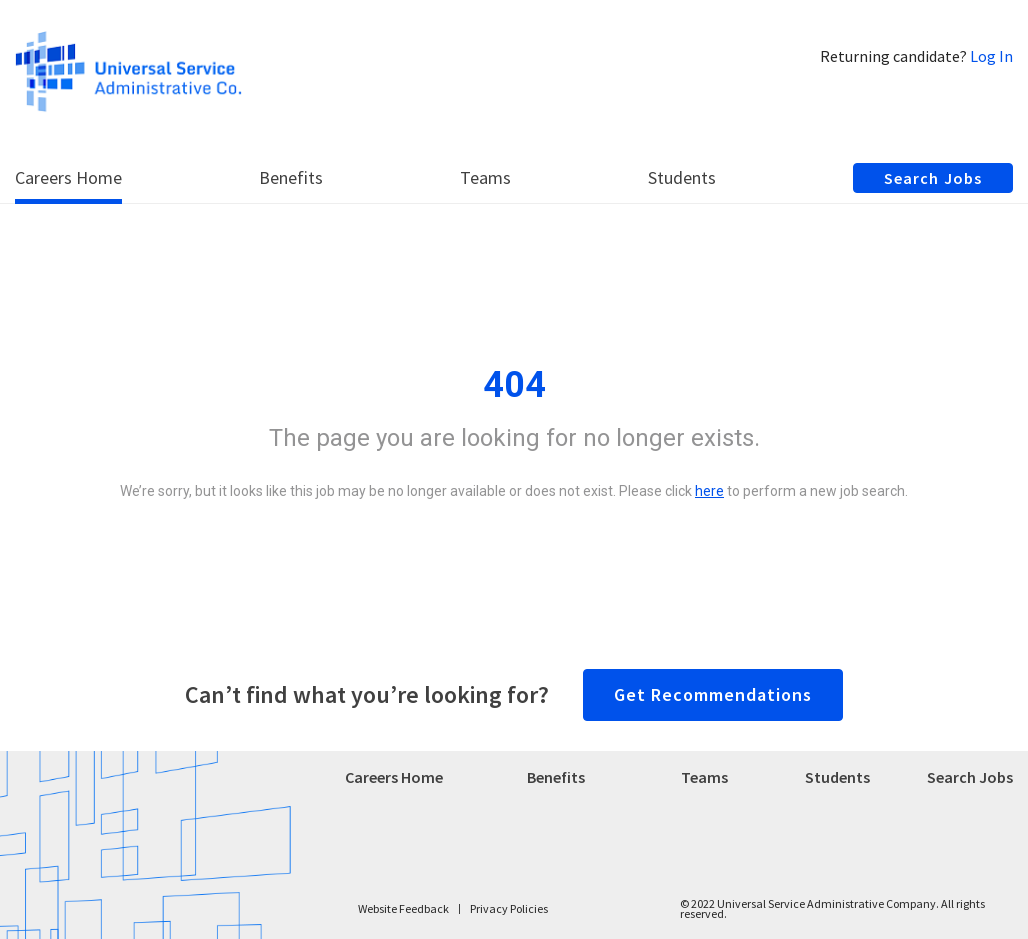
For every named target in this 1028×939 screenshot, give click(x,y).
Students (837, 777)
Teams (704, 777)
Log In (991, 56)
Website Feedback (403, 909)
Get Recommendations (713, 694)
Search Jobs (970, 777)
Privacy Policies (509, 909)
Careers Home (394, 777)
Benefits (556, 777)
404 (514, 385)
